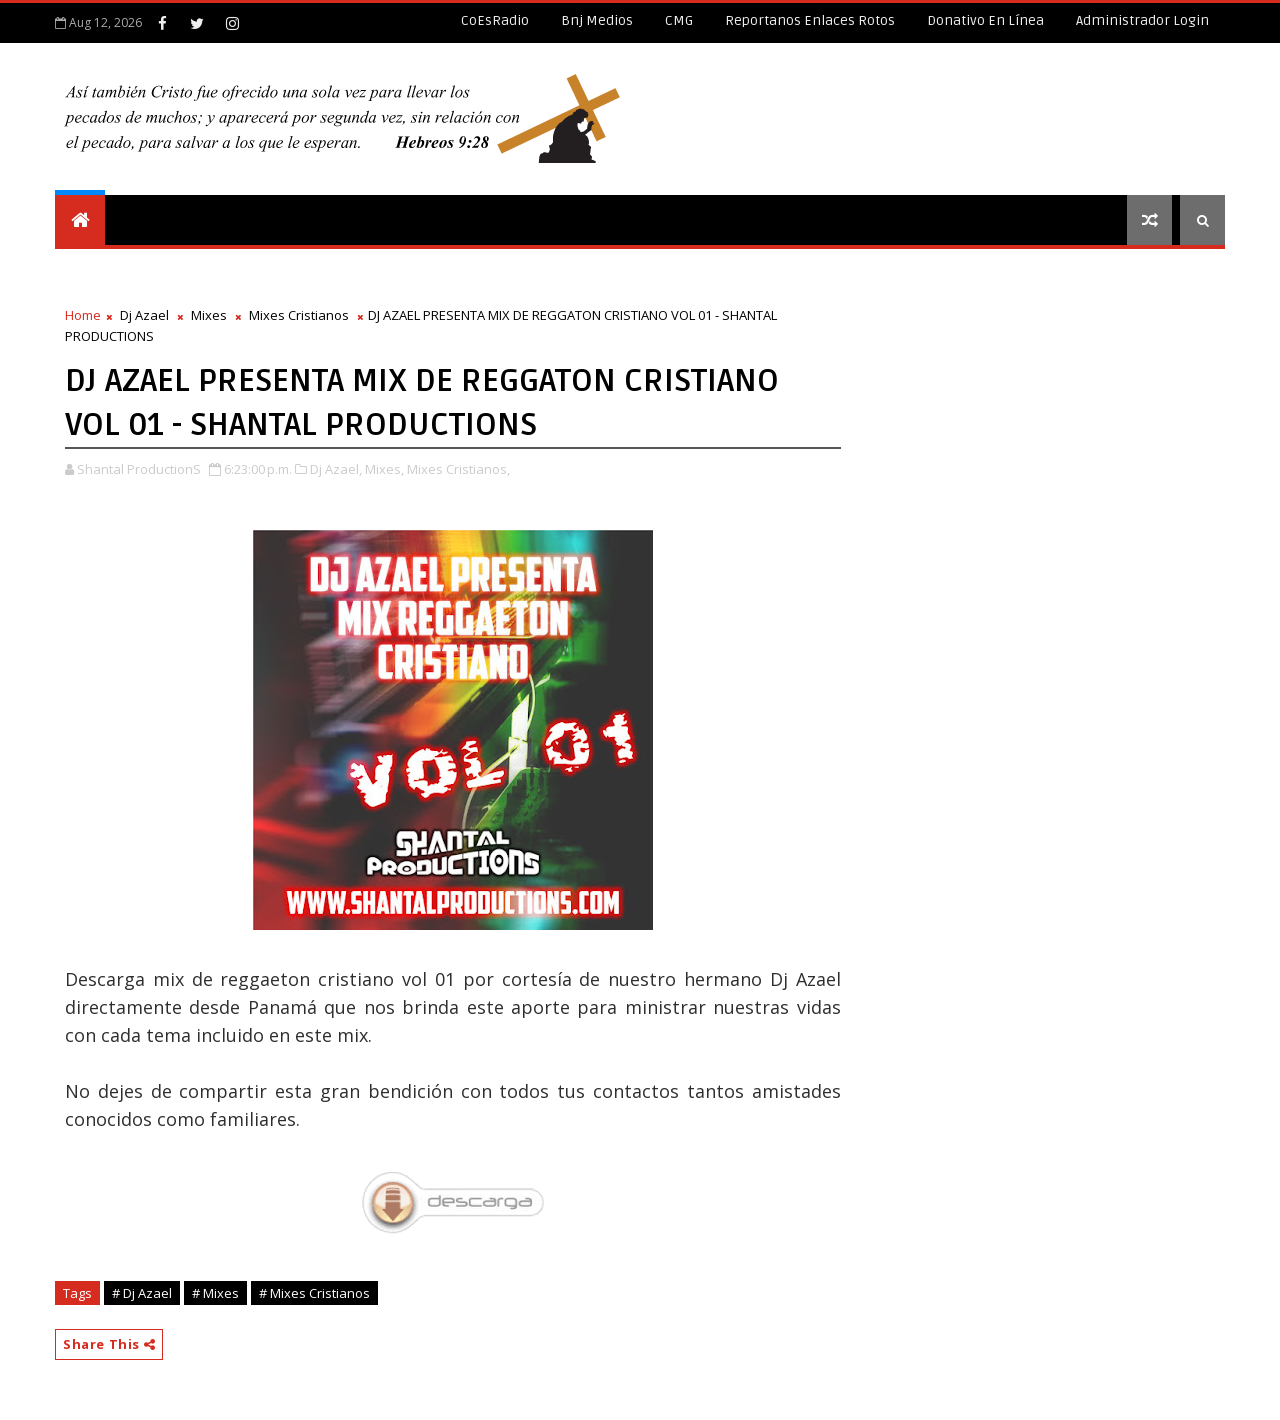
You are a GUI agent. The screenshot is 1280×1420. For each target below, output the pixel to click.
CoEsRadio (495, 20)
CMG (679, 20)
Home (83, 315)
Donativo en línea (985, 20)
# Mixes (215, 1293)
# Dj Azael (142, 1293)
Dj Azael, (336, 469)
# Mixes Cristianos (314, 1293)
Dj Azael (144, 315)
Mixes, (384, 469)
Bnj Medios (597, 20)
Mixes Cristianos (299, 315)
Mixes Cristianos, (458, 469)
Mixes (209, 315)
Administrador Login (1142, 20)
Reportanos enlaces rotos (810, 20)
